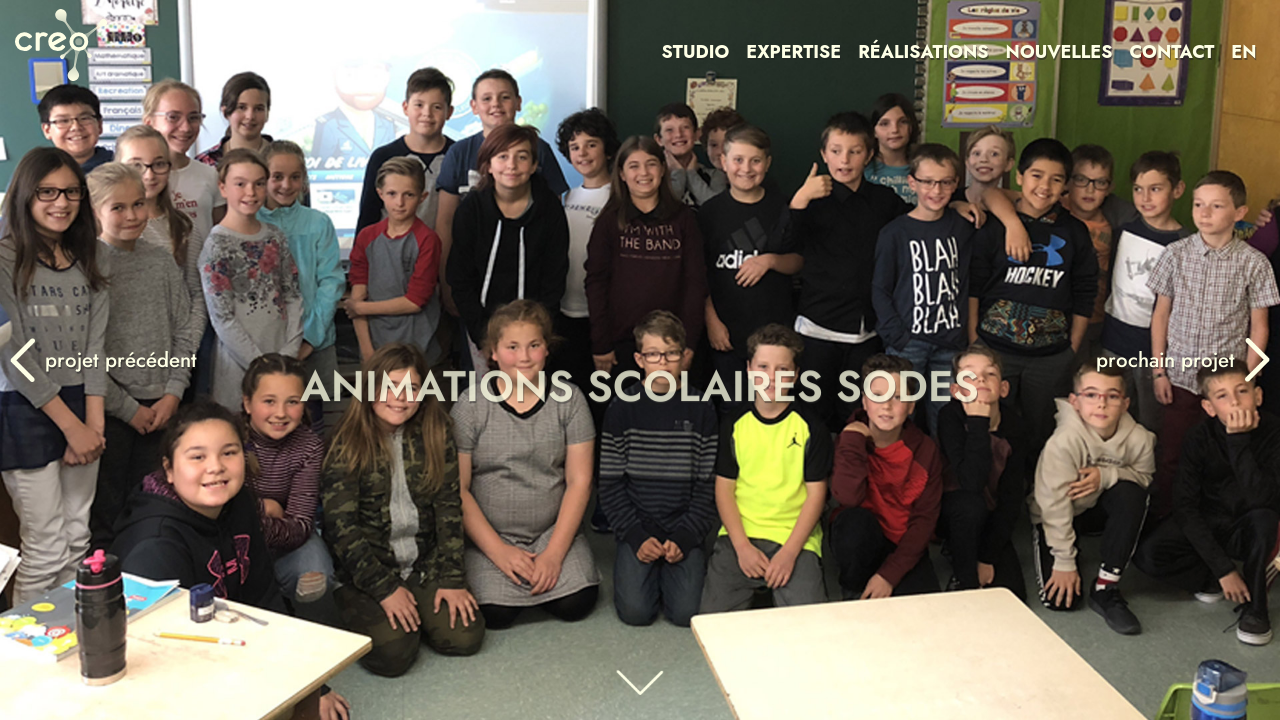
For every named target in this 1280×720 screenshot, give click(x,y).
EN (1243, 52)
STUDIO (696, 52)
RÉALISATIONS (923, 52)
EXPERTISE (793, 52)
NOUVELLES (1059, 52)
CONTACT (1171, 52)
